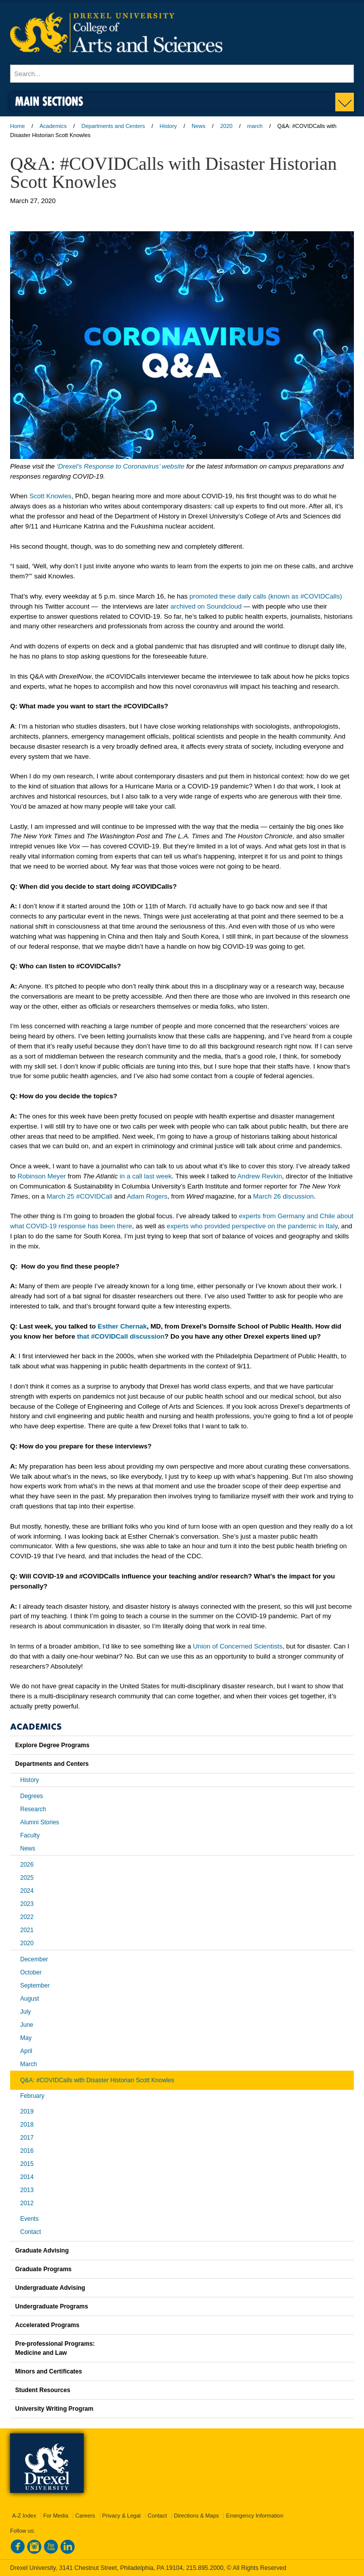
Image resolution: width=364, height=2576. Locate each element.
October (31, 1972)
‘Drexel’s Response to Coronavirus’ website (120, 466)
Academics (53, 126)
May (26, 2037)
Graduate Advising (42, 2250)
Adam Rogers (147, 1196)
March (28, 2064)
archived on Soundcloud (206, 606)
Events (29, 2218)
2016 (27, 2150)
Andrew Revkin (259, 1176)
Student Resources (42, 2390)
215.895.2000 (204, 2567)
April (26, 2051)
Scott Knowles (50, 496)
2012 (27, 2203)
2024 (27, 1890)
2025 (27, 1877)
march (255, 126)
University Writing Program (54, 2408)
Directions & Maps (196, 2516)
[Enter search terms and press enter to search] (182, 73)
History (168, 126)
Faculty (30, 1835)
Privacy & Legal (121, 2516)
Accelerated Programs (47, 2325)
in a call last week (145, 1176)
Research (33, 1809)
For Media (56, 2516)
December (34, 1959)
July (25, 2011)
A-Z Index (24, 2516)
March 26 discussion (283, 1196)
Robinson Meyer (42, 1176)
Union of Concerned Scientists (237, 1646)
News (199, 126)
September (35, 1985)
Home (17, 126)
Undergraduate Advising (50, 2287)
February (32, 2095)
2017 (27, 2137)
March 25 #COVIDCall (79, 1196)
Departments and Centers (113, 126)
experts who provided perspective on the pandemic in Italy (252, 1226)
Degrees (31, 1796)
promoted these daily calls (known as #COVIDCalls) (266, 596)
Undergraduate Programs (51, 2306)
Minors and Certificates (48, 2371)
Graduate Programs (43, 2269)
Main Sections (49, 101)
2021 (27, 1930)
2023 (27, 1903)
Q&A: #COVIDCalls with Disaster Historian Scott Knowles (97, 2080)
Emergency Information (254, 2516)
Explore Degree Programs (52, 1745)
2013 (27, 2190)
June (26, 2024)
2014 (27, 2177)
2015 (27, 2163)
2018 (27, 2124)
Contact (30, 2231)
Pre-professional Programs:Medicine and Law (55, 2348)
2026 (27, 1864)
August (29, 1998)
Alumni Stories (39, 1822)
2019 (27, 2111)
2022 (27, 1917)
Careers (85, 2516)
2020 (226, 126)
